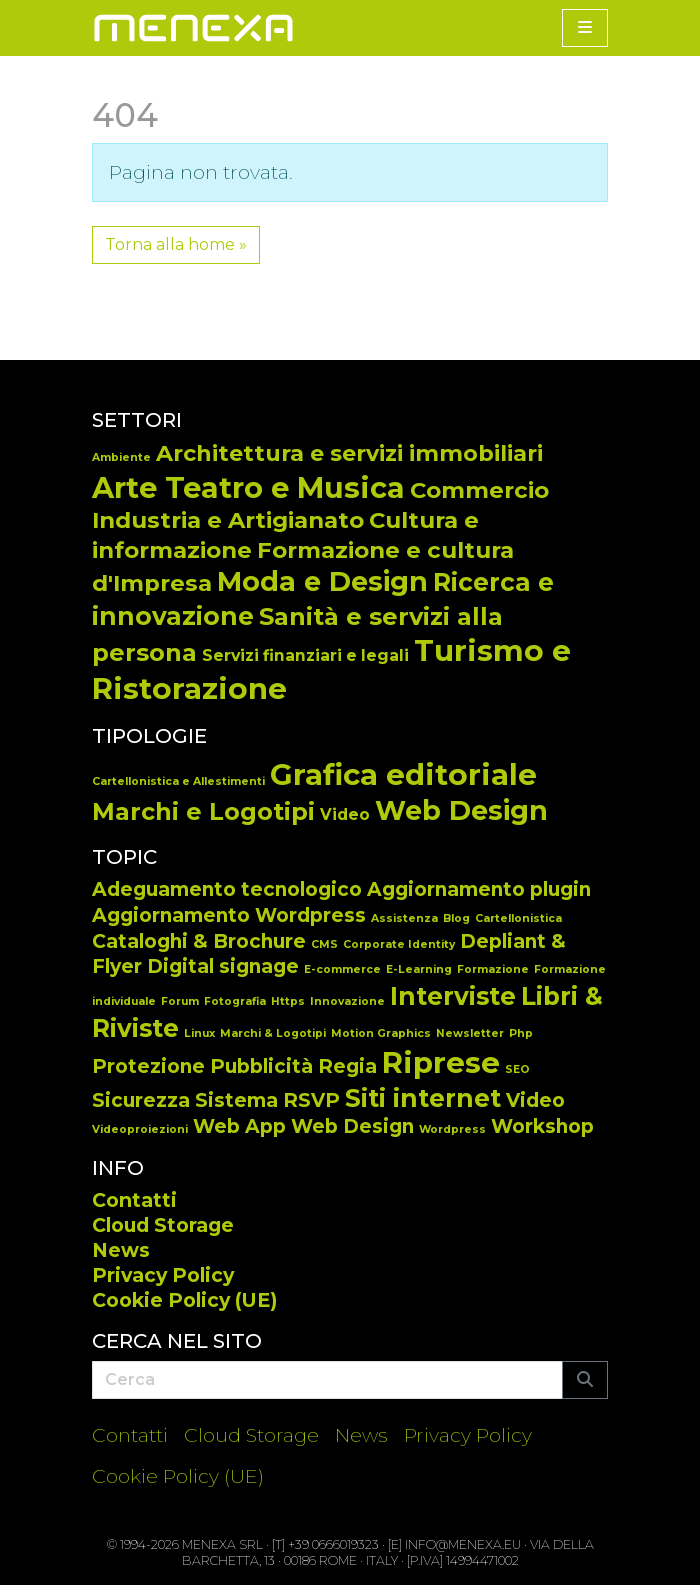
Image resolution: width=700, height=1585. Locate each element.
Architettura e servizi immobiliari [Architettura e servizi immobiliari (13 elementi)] (349, 453)
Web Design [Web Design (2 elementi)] (352, 1126)
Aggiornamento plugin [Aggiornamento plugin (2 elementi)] (479, 889)
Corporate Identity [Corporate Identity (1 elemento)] (399, 944)
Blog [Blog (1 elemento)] (456, 918)
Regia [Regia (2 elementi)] (347, 1066)
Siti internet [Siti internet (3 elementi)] (423, 1098)
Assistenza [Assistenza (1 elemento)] (404, 918)
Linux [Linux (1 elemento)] (199, 1033)
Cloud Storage (163, 1225)
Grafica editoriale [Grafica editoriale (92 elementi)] (403, 774)
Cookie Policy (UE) (184, 1300)
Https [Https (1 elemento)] (288, 1001)
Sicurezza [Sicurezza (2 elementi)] (141, 1100)
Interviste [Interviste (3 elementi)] (453, 996)
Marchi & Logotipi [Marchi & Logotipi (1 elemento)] (273, 1033)
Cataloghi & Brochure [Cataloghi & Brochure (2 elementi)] (199, 941)
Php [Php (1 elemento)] (521, 1033)
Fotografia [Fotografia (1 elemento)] (235, 1001)
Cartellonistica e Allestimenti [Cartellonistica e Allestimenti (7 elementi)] (178, 781)
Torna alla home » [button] (176, 244)
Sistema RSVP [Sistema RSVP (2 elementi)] (267, 1100)
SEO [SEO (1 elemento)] (517, 1069)
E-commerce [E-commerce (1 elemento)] (342, 969)
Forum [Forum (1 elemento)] (180, 1001)
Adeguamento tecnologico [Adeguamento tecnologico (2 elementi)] (227, 889)
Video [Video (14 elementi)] (345, 814)
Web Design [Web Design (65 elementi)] (461, 810)
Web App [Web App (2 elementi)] (239, 1126)
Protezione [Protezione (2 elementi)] (148, 1066)
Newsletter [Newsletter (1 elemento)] (470, 1033)
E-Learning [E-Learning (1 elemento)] (419, 969)
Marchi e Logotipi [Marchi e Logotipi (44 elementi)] (203, 811)
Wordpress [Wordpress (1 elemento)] (452, 1129)
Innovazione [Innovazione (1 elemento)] (347, 1001)
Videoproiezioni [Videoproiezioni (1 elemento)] (140, 1129)
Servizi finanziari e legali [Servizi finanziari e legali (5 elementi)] (305, 655)
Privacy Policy (163, 1275)
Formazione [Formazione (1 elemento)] (493, 969)
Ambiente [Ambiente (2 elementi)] (121, 457)
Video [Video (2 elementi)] (535, 1100)
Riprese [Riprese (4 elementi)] (441, 1062)
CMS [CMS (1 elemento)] (324, 944)
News (121, 1250)
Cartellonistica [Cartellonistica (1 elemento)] (518, 918)
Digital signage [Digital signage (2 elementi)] (223, 966)
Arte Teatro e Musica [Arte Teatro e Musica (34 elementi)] (248, 487)
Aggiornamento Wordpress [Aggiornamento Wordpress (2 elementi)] (229, 915)
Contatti (134, 1200)
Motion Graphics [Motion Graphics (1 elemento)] (381, 1033)
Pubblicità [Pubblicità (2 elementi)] (261, 1066)
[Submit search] (585, 1380)
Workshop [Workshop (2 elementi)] (542, 1126)
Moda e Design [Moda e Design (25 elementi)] (322, 581)
